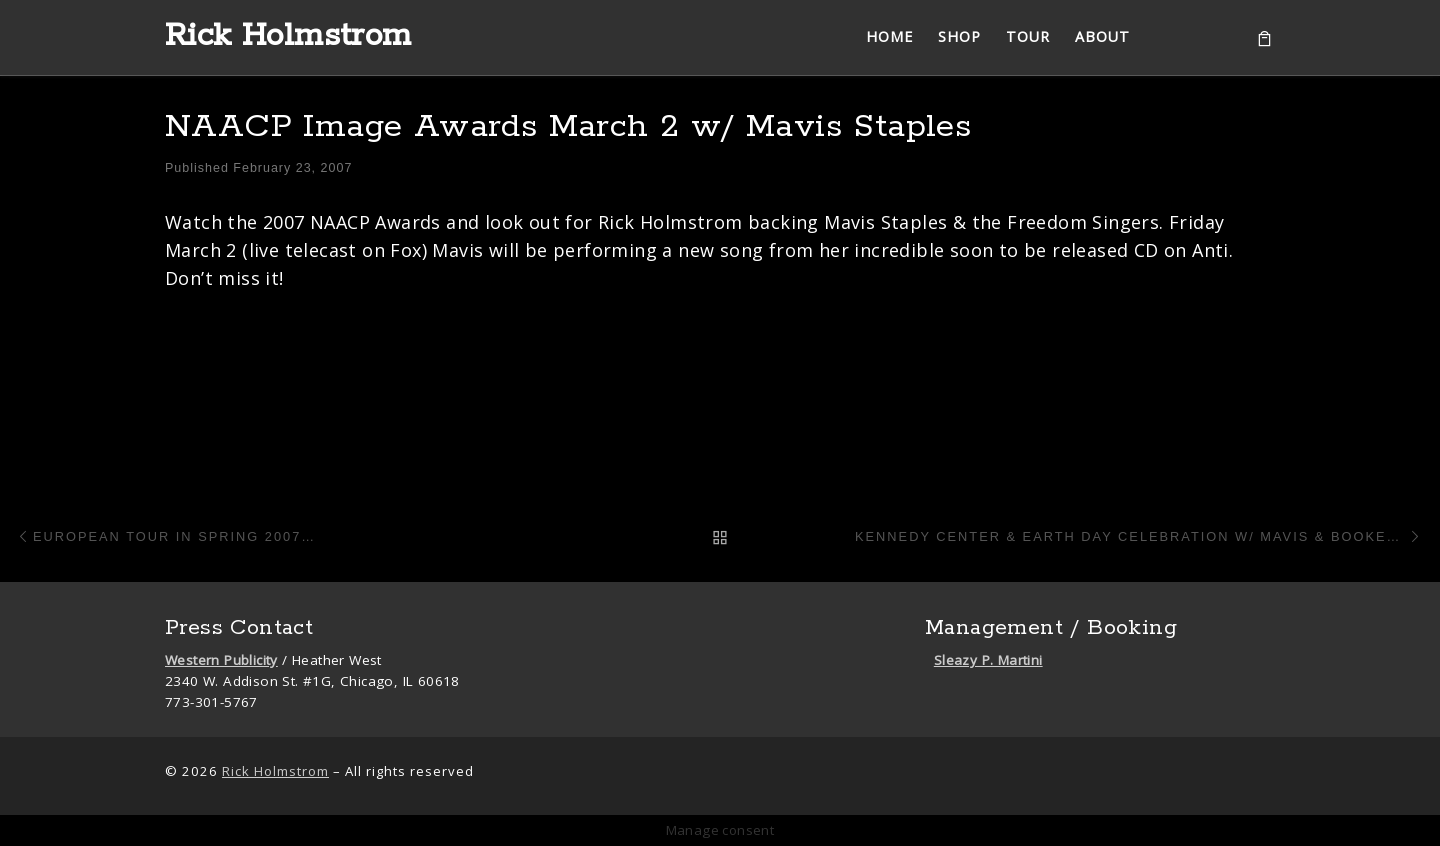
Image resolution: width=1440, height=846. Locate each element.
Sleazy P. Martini (988, 660)
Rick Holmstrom (275, 771)
